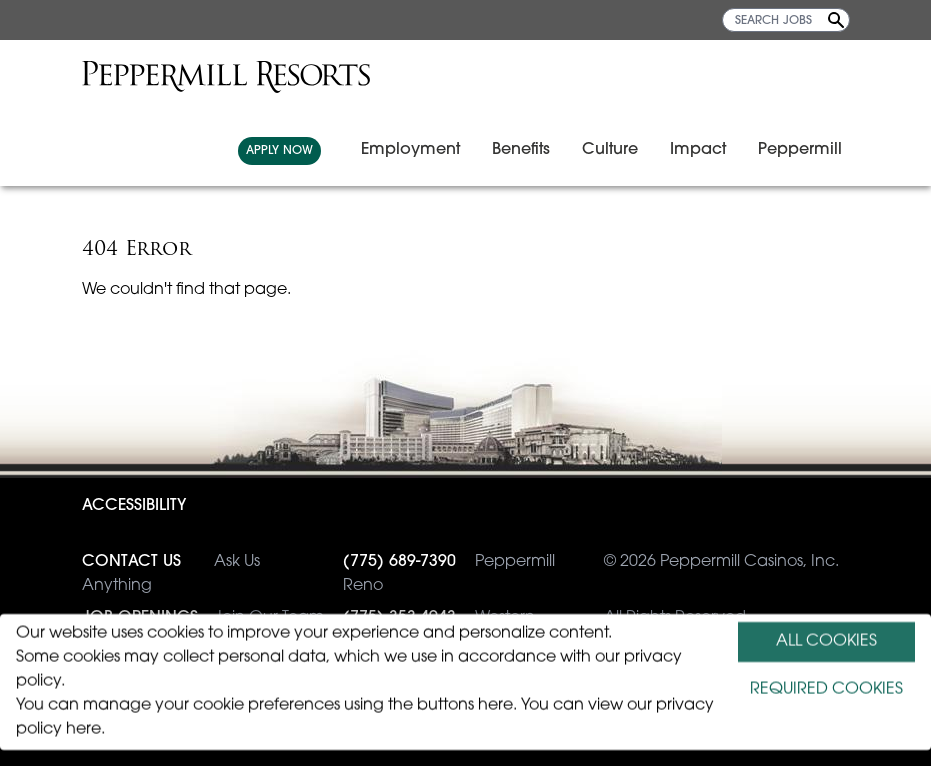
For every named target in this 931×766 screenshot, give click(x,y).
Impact (698, 150)
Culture (610, 150)
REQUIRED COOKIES (826, 690)
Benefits (521, 150)
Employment (410, 150)
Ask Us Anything (171, 572)
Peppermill (800, 150)
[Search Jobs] (836, 20)
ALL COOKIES (826, 642)
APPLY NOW (279, 151)
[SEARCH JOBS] (786, 20)
